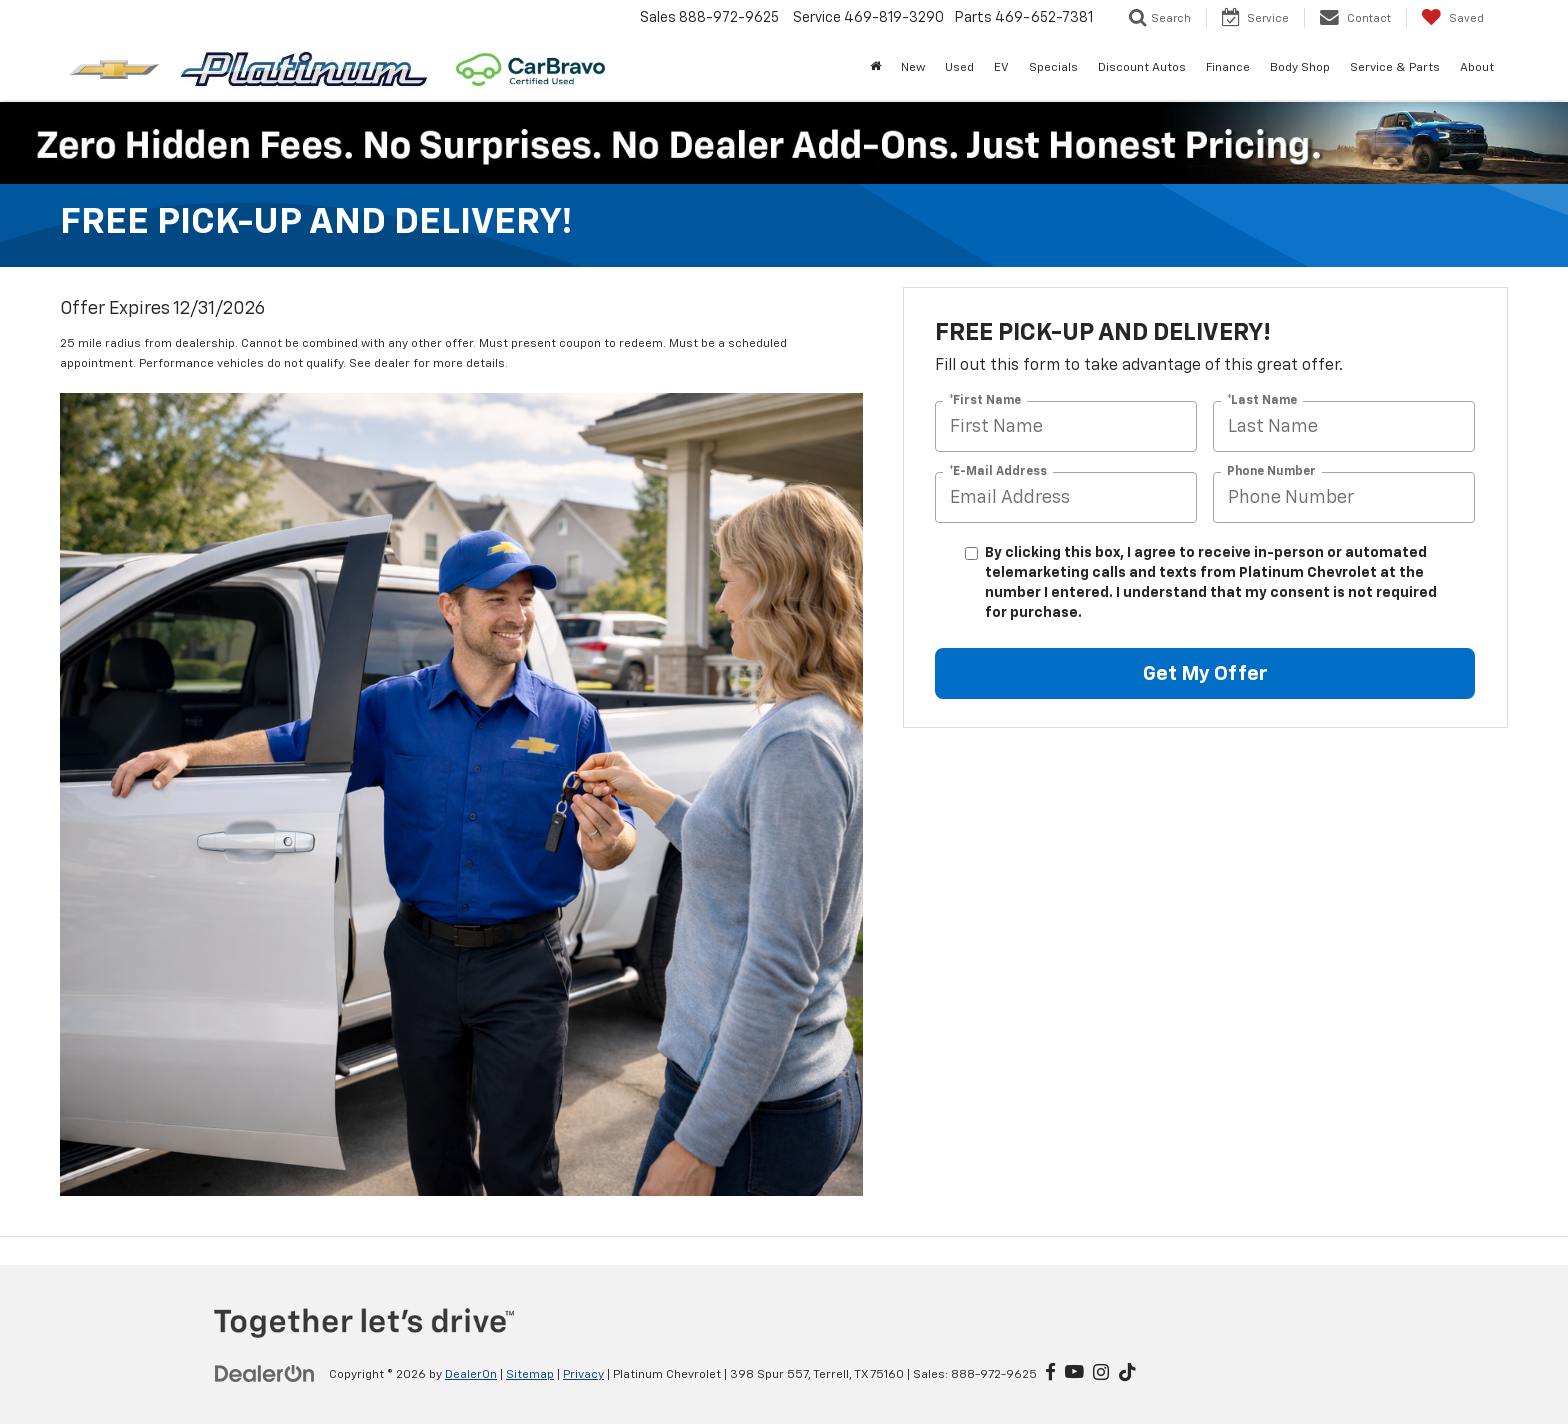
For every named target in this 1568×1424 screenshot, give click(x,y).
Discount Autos (1142, 68)
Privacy (583, 1375)
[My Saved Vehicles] (1452, 18)
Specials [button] (1053, 68)
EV (1001, 68)
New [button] (913, 68)
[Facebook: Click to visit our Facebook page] (1050, 1374)
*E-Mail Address (998, 472)
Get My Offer (1205, 674)
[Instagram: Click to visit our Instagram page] (1101, 1374)
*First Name (985, 401)
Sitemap (530, 1375)
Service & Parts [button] (1395, 68)
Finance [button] (1228, 68)
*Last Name (1262, 401)
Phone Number (1271, 472)
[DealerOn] (265, 1374)
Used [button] (959, 68)
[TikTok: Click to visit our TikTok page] (1127, 1374)
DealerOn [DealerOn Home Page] (471, 1375)
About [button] (1477, 68)
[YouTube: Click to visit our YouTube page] (1074, 1374)
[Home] (875, 68)
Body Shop (1300, 68)
